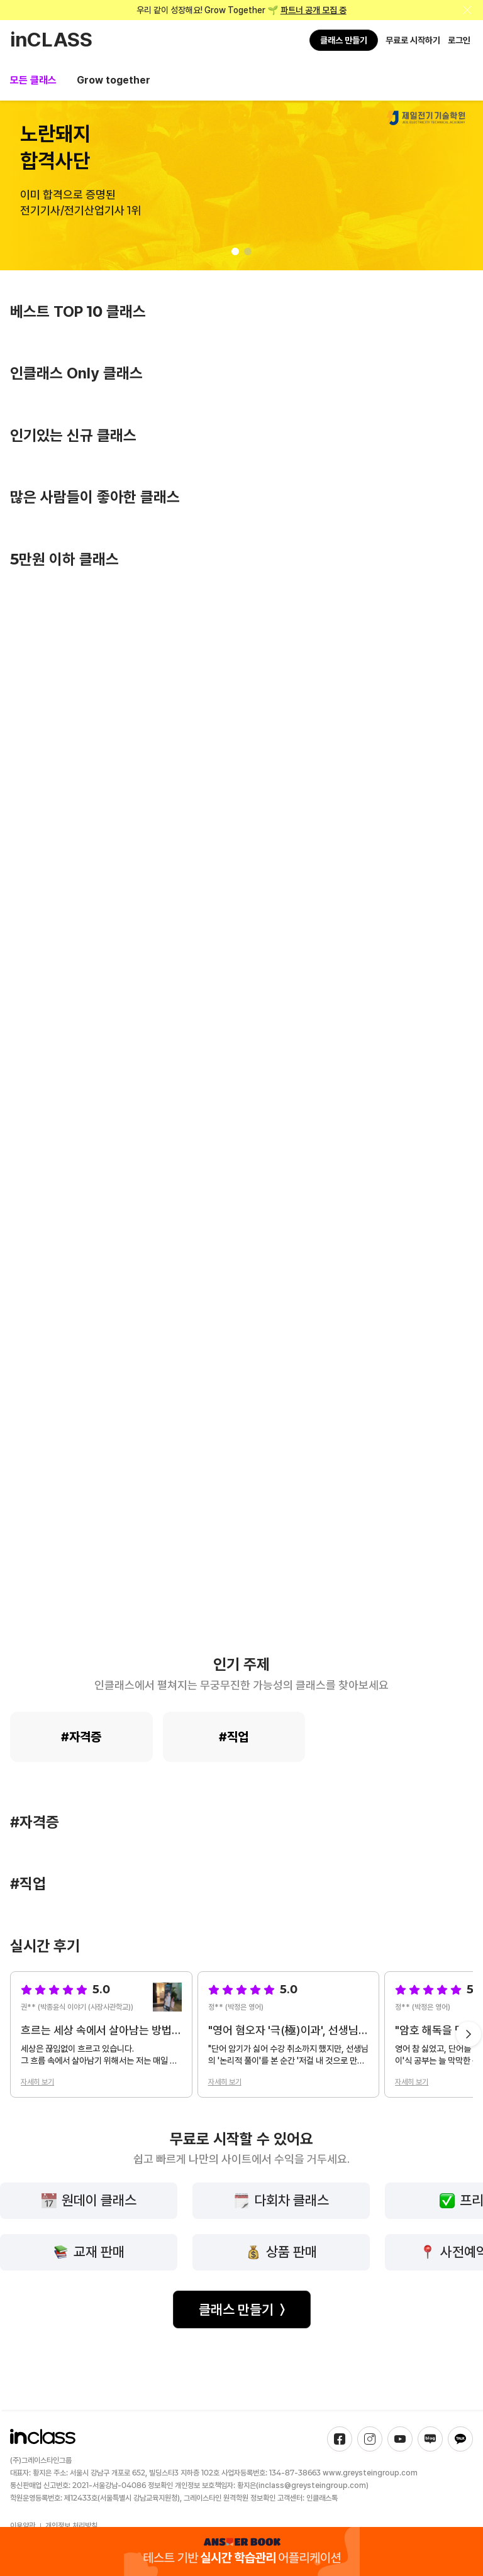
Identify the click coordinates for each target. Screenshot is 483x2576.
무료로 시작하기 (413, 40)
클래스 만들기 (343, 40)
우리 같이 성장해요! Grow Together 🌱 (241, 10)
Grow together (113, 80)
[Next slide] (468, 2034)
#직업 (233, 1736)
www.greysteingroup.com (370, 2473)
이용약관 (22, 2525)
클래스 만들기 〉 (242, 2309)
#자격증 (81, 1736)
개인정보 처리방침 (71, 2525)
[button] (235, 251)
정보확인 (160, 2485)
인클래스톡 (322, 2498)
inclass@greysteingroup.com (312, 2485)
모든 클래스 (33, 80)
